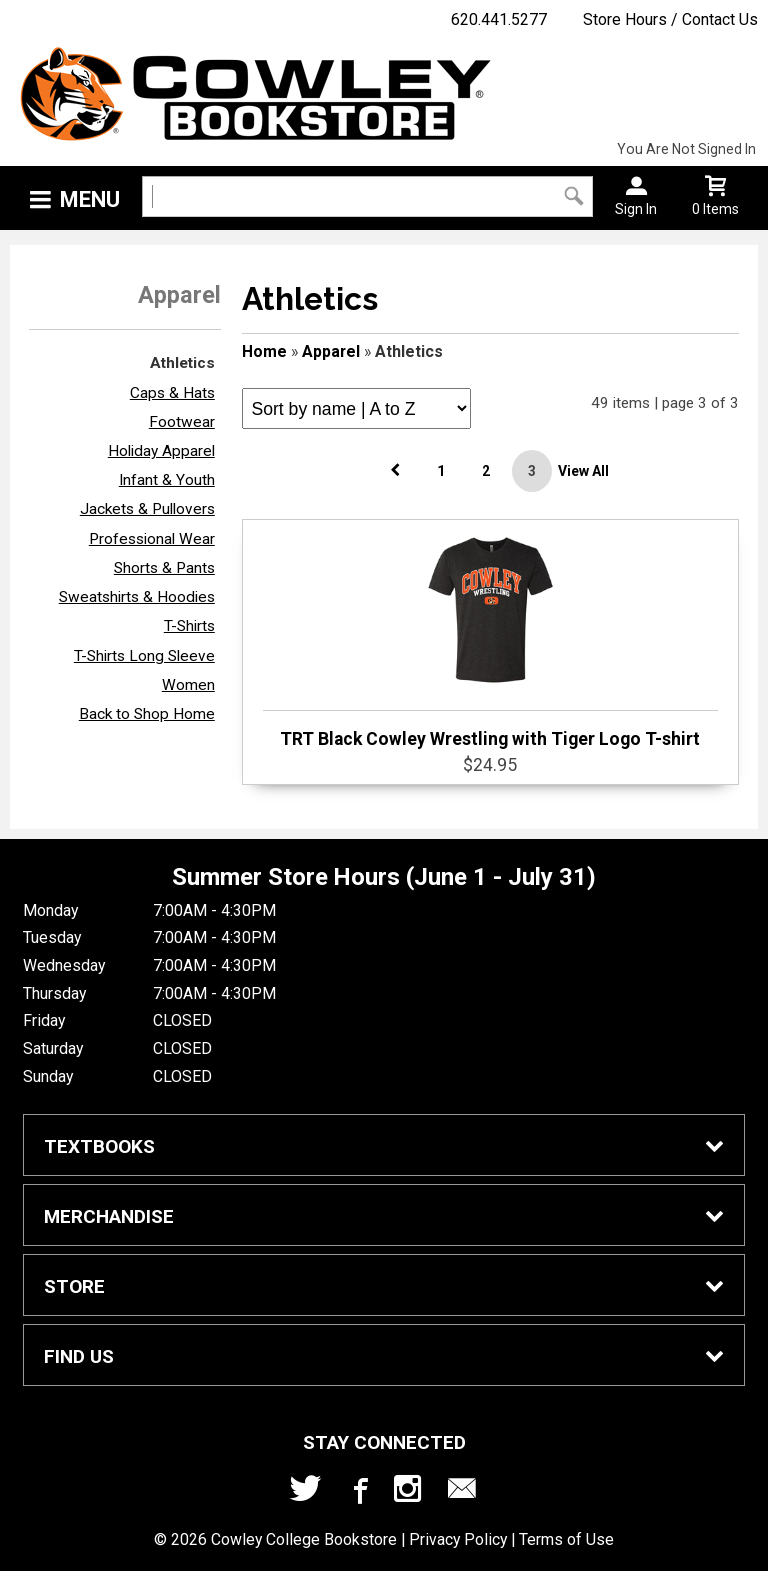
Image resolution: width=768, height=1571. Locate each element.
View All (583, 471)
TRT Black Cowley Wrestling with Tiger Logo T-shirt (490, 637)
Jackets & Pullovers (147, 509)
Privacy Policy (458, 1539)
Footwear (182, 422)
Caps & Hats (172, 393)
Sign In (636, 209)
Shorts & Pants (164, 568)
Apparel (331, 351)
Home (264, 351)
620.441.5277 (499, 19)
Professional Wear (152, 539)
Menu (90, 199)
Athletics (182, 363)
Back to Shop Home (147, 714)
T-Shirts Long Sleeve (144, 656)
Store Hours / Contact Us (670, 19)
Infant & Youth (167, 480)
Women (188, 685)
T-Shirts (189, 626)
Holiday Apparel (161, 451)
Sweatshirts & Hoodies (137, 597)
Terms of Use (566, 1539)
